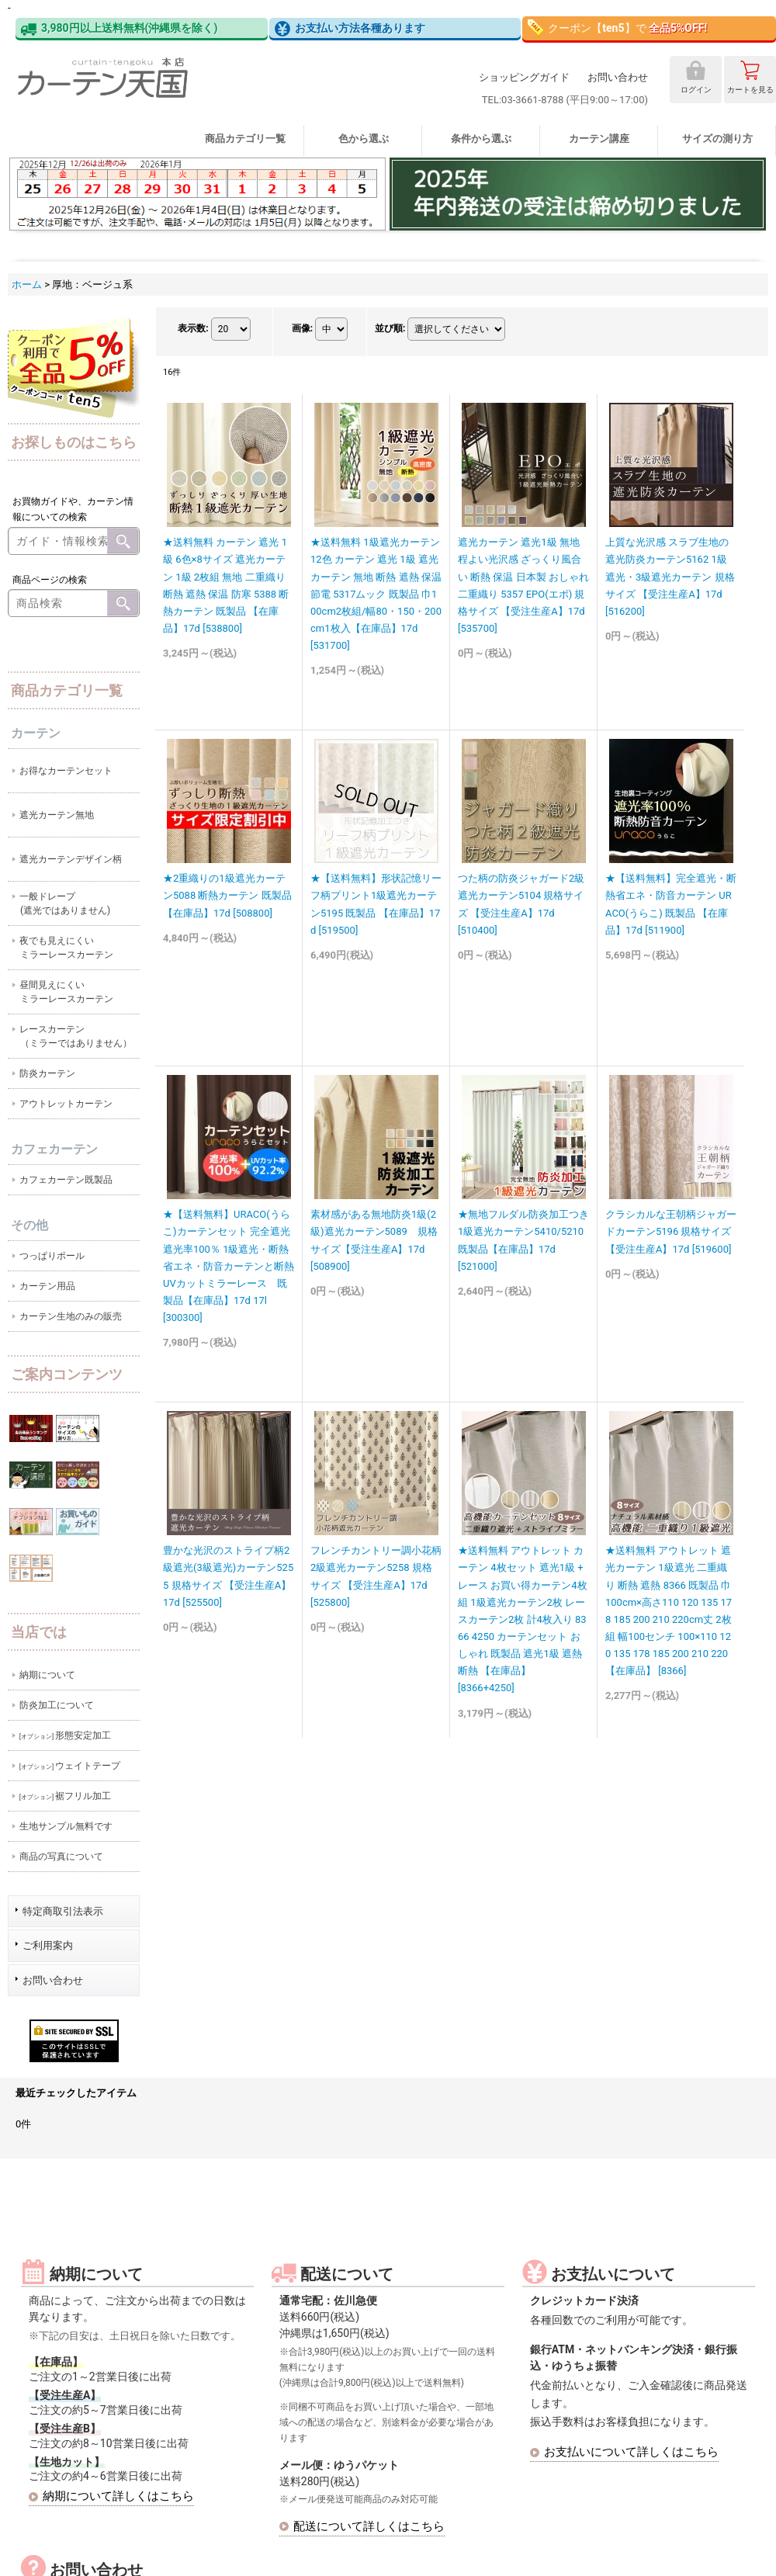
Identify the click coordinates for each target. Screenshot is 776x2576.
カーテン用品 (47, 1286)
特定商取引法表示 (63, 1911)
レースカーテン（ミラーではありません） (75, 1036)
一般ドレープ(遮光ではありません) (65, 903)
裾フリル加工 (65, 1796)
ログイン (696, 77)
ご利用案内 (48, 1945)
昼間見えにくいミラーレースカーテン (66, 991)
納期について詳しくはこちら (118, 2496)
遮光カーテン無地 (56, 815)
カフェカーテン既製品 (66, 1179)
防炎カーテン (47, 1073)
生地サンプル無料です (66, 1826)
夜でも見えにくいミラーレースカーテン (66, 947)
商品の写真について (61, 1856)
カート (750, 77)
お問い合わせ (617, 77)
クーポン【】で (617, 27)
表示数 (193, 328)
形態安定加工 (65, 1735)
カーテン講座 (599, 138)
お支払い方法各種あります (350, 28)
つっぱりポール (52, 1255)
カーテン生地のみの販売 (70, 1316)
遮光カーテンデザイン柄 (70, 859)
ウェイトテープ (70, 1765)
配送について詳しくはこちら (369, 2526)
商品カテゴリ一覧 (245, 138)
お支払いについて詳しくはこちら (631, 2452)
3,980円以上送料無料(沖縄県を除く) (119, 28)
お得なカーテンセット (66, 770)
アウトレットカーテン (66, 1103)
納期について (47, 1674)
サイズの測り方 (717, 138)
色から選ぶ (363, 138)
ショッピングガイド (524, 77)
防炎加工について (56, 1705)
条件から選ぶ (481, 138)
